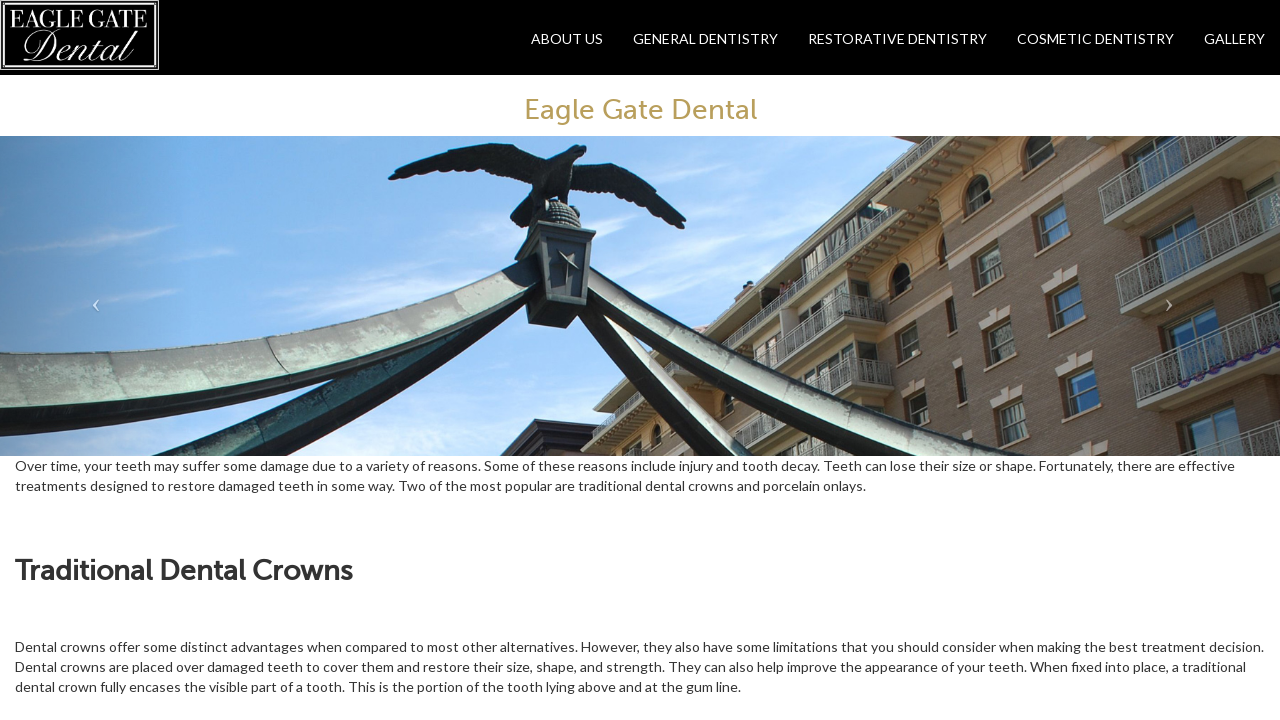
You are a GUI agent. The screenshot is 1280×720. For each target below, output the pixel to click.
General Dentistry (705, 38)
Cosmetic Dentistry (1095, 38)
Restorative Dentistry (897, 38)
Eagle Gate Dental (640, 109)
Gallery (1234, 38)
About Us (567, 38)
